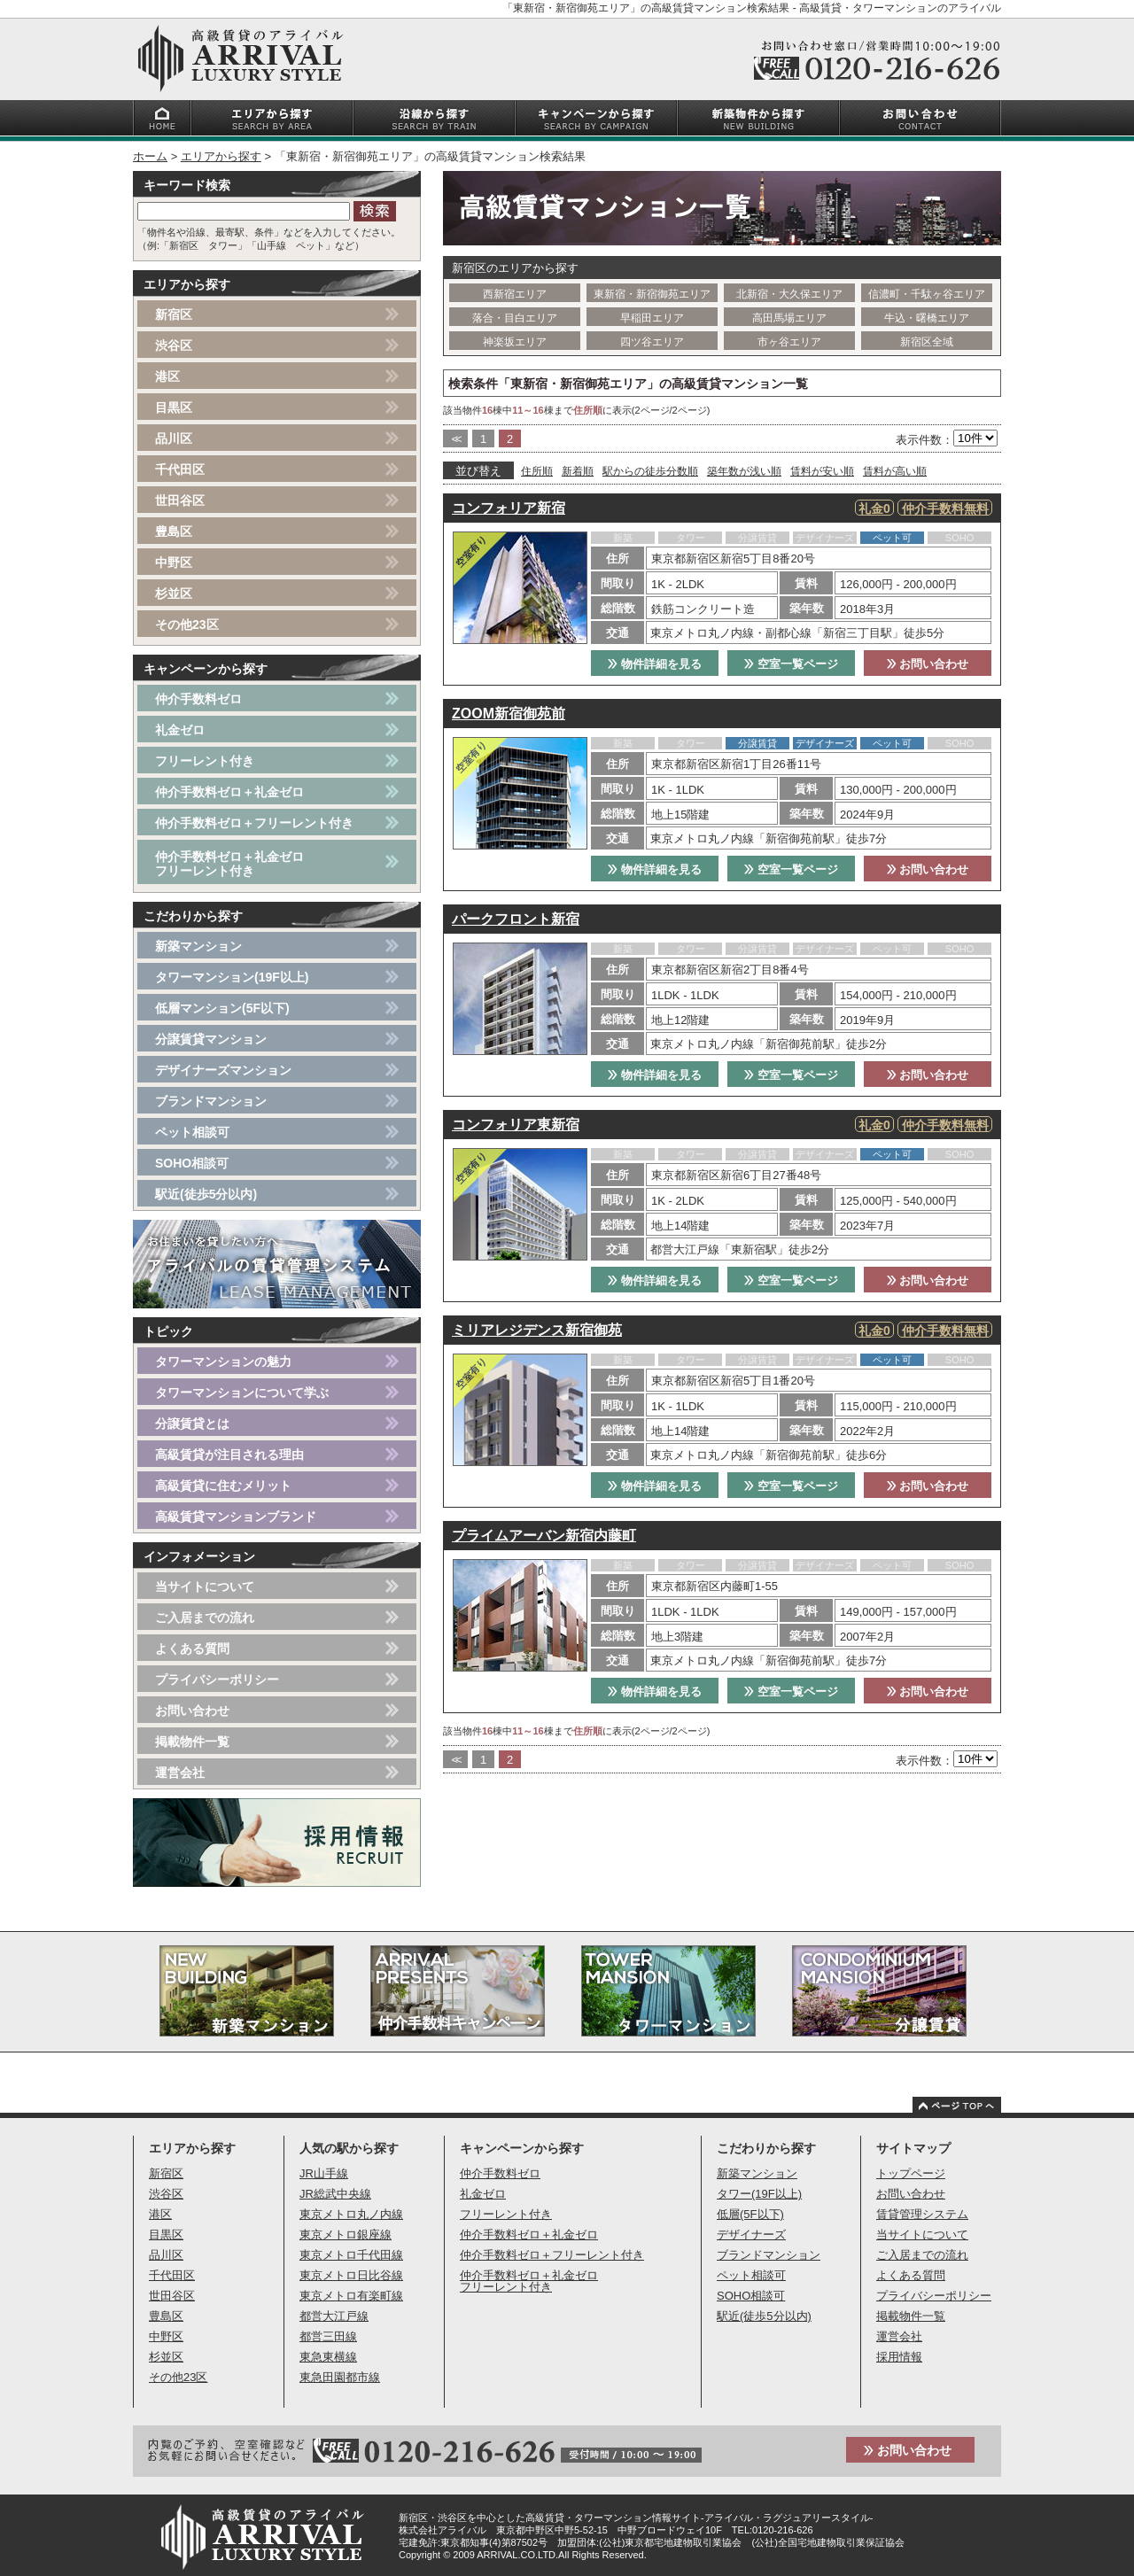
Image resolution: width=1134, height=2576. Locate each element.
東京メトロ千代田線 (351, 2255)
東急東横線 (328, 2356)
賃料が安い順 (822, 471)
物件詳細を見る (655, 664)
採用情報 (899, 2356)
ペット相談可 (192, 1132)
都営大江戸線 (334, 2316)
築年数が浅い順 (744, 471)
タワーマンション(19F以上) (231, 977)
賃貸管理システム (922, 2214)
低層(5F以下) (750, 2214)
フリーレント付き (204, 761)
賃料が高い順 (895, 471)
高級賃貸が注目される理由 (229, 1454)
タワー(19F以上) (759, 2193)
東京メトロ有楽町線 (351, 2295)
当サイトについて (204, 1586)
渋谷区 (173, 345)
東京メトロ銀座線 (345, 2234)
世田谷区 (180, 500)
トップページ (910, 2173)
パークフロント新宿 (515, 919)
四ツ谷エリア (652, 342)
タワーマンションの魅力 (223, 1361)
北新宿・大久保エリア (789, 294)
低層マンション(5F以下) (222, 1008)
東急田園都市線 (339, 2377)
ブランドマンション (211, 1101)
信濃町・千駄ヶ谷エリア (926, 294)
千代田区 (180, 469)
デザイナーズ (751, 2234)
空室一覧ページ (791, 664)
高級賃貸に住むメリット (223, 1485)
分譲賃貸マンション (211, 1039)
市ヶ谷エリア (789, 342)
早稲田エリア (652, 318)
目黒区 (173, 407)
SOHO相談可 (192, 1163)
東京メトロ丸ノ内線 (351, 2214)
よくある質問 (192, 1648)
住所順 (537, 471)
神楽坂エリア (515, 342)
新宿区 (173, 314)
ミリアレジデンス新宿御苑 (537, 1330)
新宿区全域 (926, 342)
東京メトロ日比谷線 (351, 2275)
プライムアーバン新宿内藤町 (544, 1535)
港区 (167, 376)
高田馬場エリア (789, 318)
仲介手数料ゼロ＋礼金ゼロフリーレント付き (229, 864)
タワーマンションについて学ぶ (242, 1392)
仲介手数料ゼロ (198, 699)
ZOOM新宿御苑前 (508, 713)
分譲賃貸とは (192, 1423)
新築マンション (198, 946)
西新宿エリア (515, 294)
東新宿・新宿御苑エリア (652, 294)
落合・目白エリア (514, 318)
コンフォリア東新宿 (515, 1124)
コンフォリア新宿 (508, 508)
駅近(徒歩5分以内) (206, 1194)
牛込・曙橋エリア (926, 318)
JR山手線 (323, 2173)
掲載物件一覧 (192, 1741)
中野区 (173, 562)
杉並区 (173, 593)
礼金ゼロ (180, 730)
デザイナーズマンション (223, 1070)
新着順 (578, 471)
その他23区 (187, 624)
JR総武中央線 (335, 2193)
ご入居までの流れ (204, 1617)
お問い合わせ (928, 664)
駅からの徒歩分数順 (650, 471)
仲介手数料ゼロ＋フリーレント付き (254, 823)
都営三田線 (328, 2336)
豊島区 (173, 531)
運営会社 (180, 1772)
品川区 (173, 438)
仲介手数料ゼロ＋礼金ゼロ (229, 792)
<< (455, 439)
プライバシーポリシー (217, 1679)
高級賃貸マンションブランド (235, 1516)
